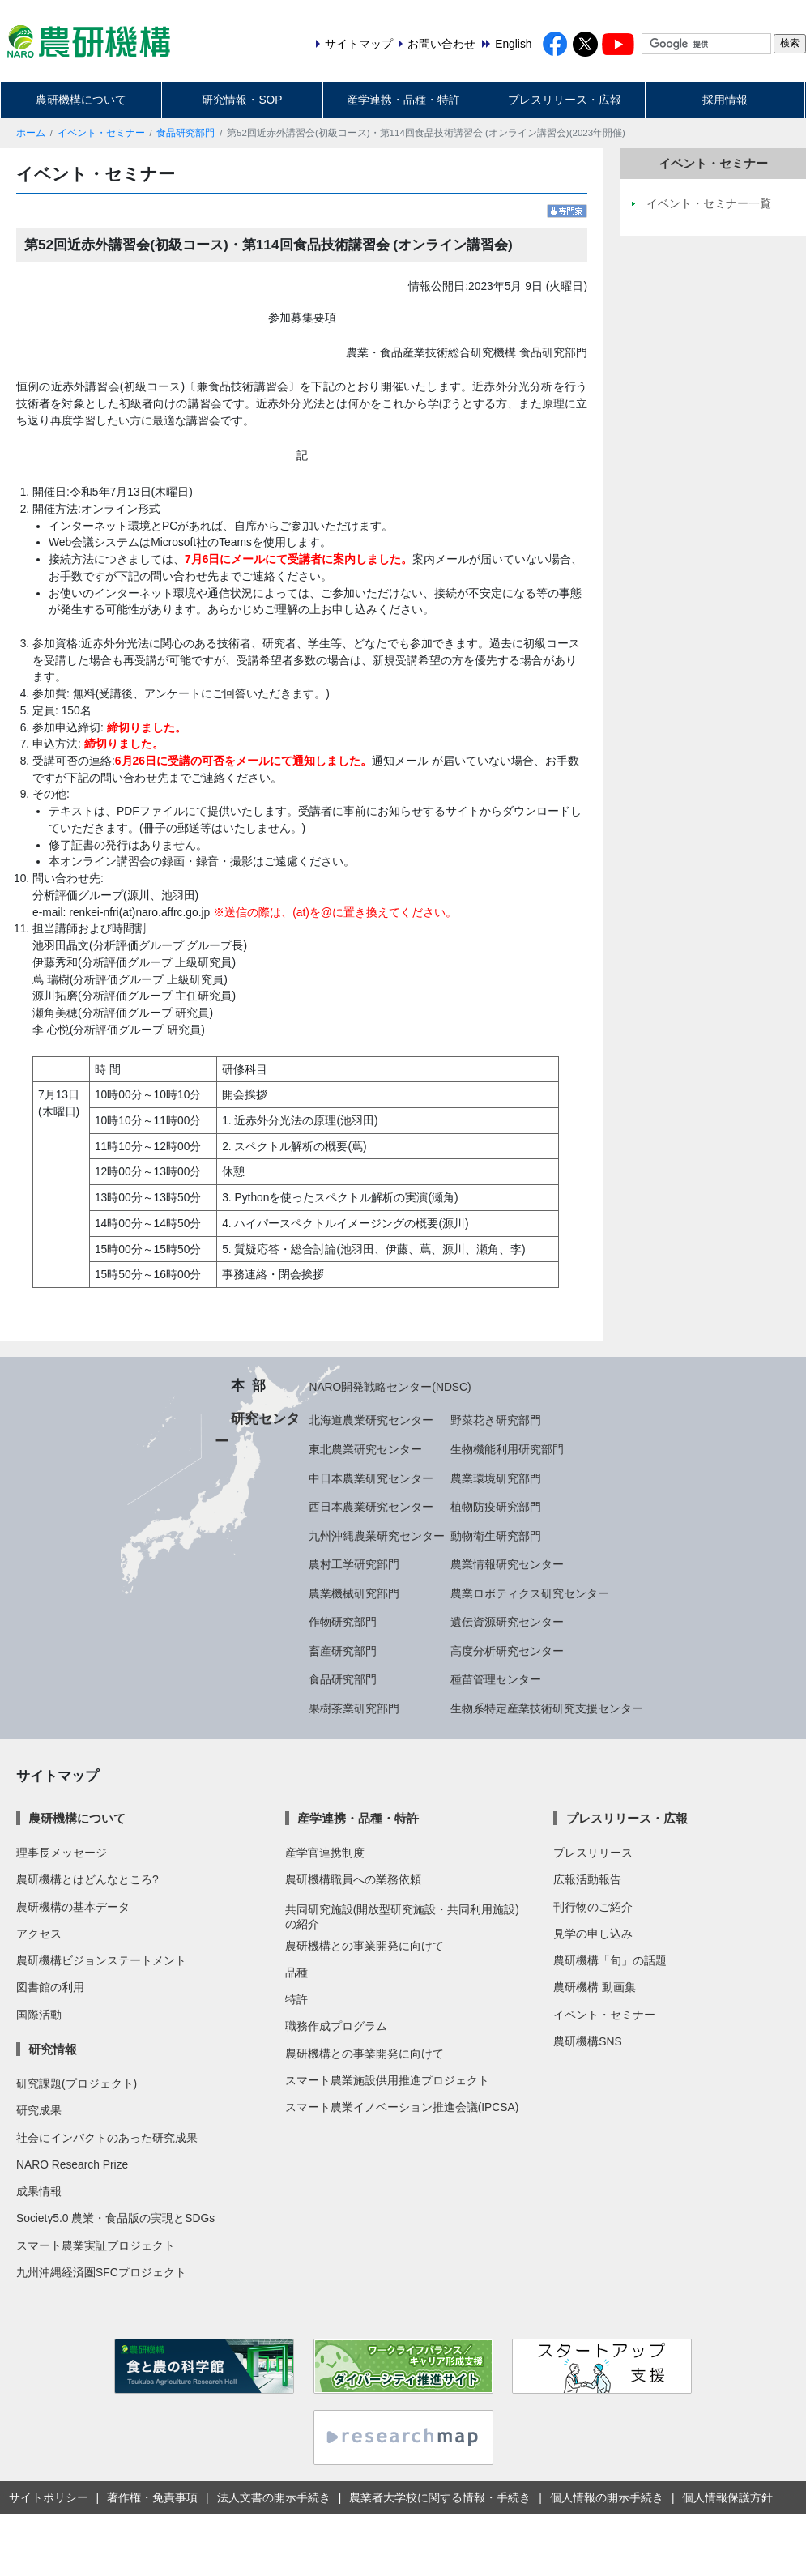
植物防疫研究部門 (495, 1506)
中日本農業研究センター (371, 1478)
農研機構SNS (587, 2041)
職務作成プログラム (336, 2025)
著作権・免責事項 (152, 2497)
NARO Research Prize (72, 2164)
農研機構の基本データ (73, 1906)
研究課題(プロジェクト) (76, 2083)
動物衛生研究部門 (495, 1535)
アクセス (39, 1933)
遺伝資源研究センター (507, 1621)
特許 (296, 1999)
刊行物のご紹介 (593, 1906)
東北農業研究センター (365, 1449)
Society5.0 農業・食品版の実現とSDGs (115, 2217)
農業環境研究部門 (495, 1478)
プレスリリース (593, 1852)
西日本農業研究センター (371, 1506)
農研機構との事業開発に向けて (364, 1945)
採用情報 (725, 99)
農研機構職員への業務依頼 (353, 1879)
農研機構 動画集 (594, 1987)
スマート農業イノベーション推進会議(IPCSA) (402, 2106)
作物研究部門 (343, 1621)
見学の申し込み (593, 1933)
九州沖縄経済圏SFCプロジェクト (101, 2272)
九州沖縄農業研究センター (377, 1535)
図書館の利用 (50, 1987)
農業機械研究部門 (354, 1593)
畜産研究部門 (343, 1650)
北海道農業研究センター (371, 1420)
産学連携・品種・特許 (403, 99)
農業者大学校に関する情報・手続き (440, 2497)
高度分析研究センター (507, 1650)
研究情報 (52, 2049)
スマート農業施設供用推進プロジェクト (387, 2080)
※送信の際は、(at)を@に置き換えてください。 (335, 912)
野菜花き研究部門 (495, 1420)
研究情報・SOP (242, 99)
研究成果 (39, 2110)
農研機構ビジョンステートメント (101, 1960)
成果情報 (39, 2191)
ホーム (30, 133)
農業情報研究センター (507, 1564)
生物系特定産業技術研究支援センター (546, 1708)
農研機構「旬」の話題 (610, 1960)
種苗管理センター (495, 1679)
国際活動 (39, 2014)
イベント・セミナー (101, 133)
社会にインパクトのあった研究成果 (107, 2137)
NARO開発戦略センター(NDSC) (390, 1386)
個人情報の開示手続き (606, 2497)
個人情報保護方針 (727, 2497)
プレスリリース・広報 (564, 99)
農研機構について (81, 99)
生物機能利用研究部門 (507, 1449)
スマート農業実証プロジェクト (95, 2245)
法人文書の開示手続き (274, 2497)
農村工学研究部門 (354, 1564)
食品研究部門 (185, 133)
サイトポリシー (48, 2497)
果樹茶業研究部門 (354, 1708)
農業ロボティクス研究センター (529, 1593)
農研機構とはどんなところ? (87, 1879)
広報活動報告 (587, 1879)
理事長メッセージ (61, 1852)
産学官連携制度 (325, 1852)
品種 (296, 1972)
